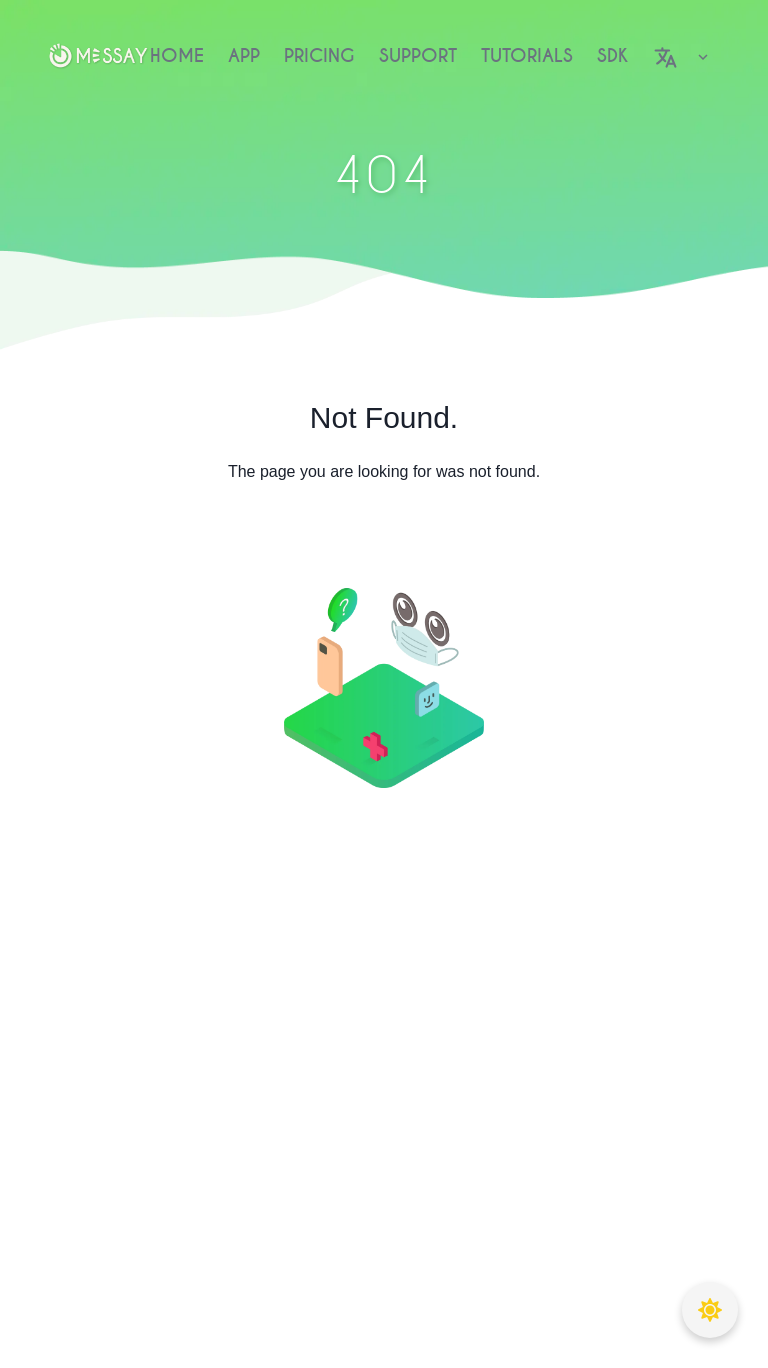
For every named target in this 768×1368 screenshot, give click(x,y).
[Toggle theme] (710, 1310)
